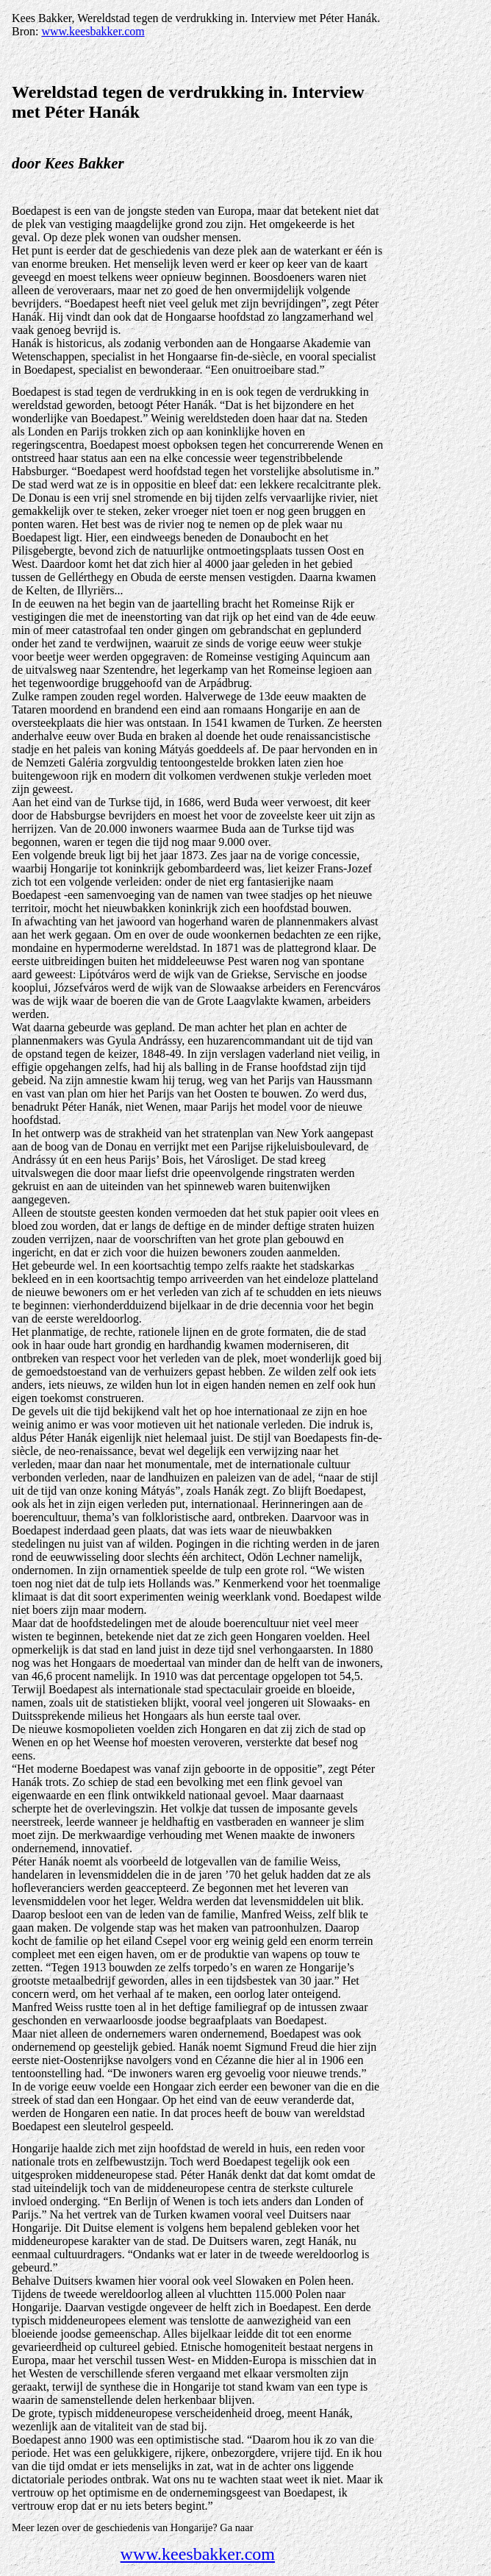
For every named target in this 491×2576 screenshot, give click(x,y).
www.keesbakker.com (92, 31)
